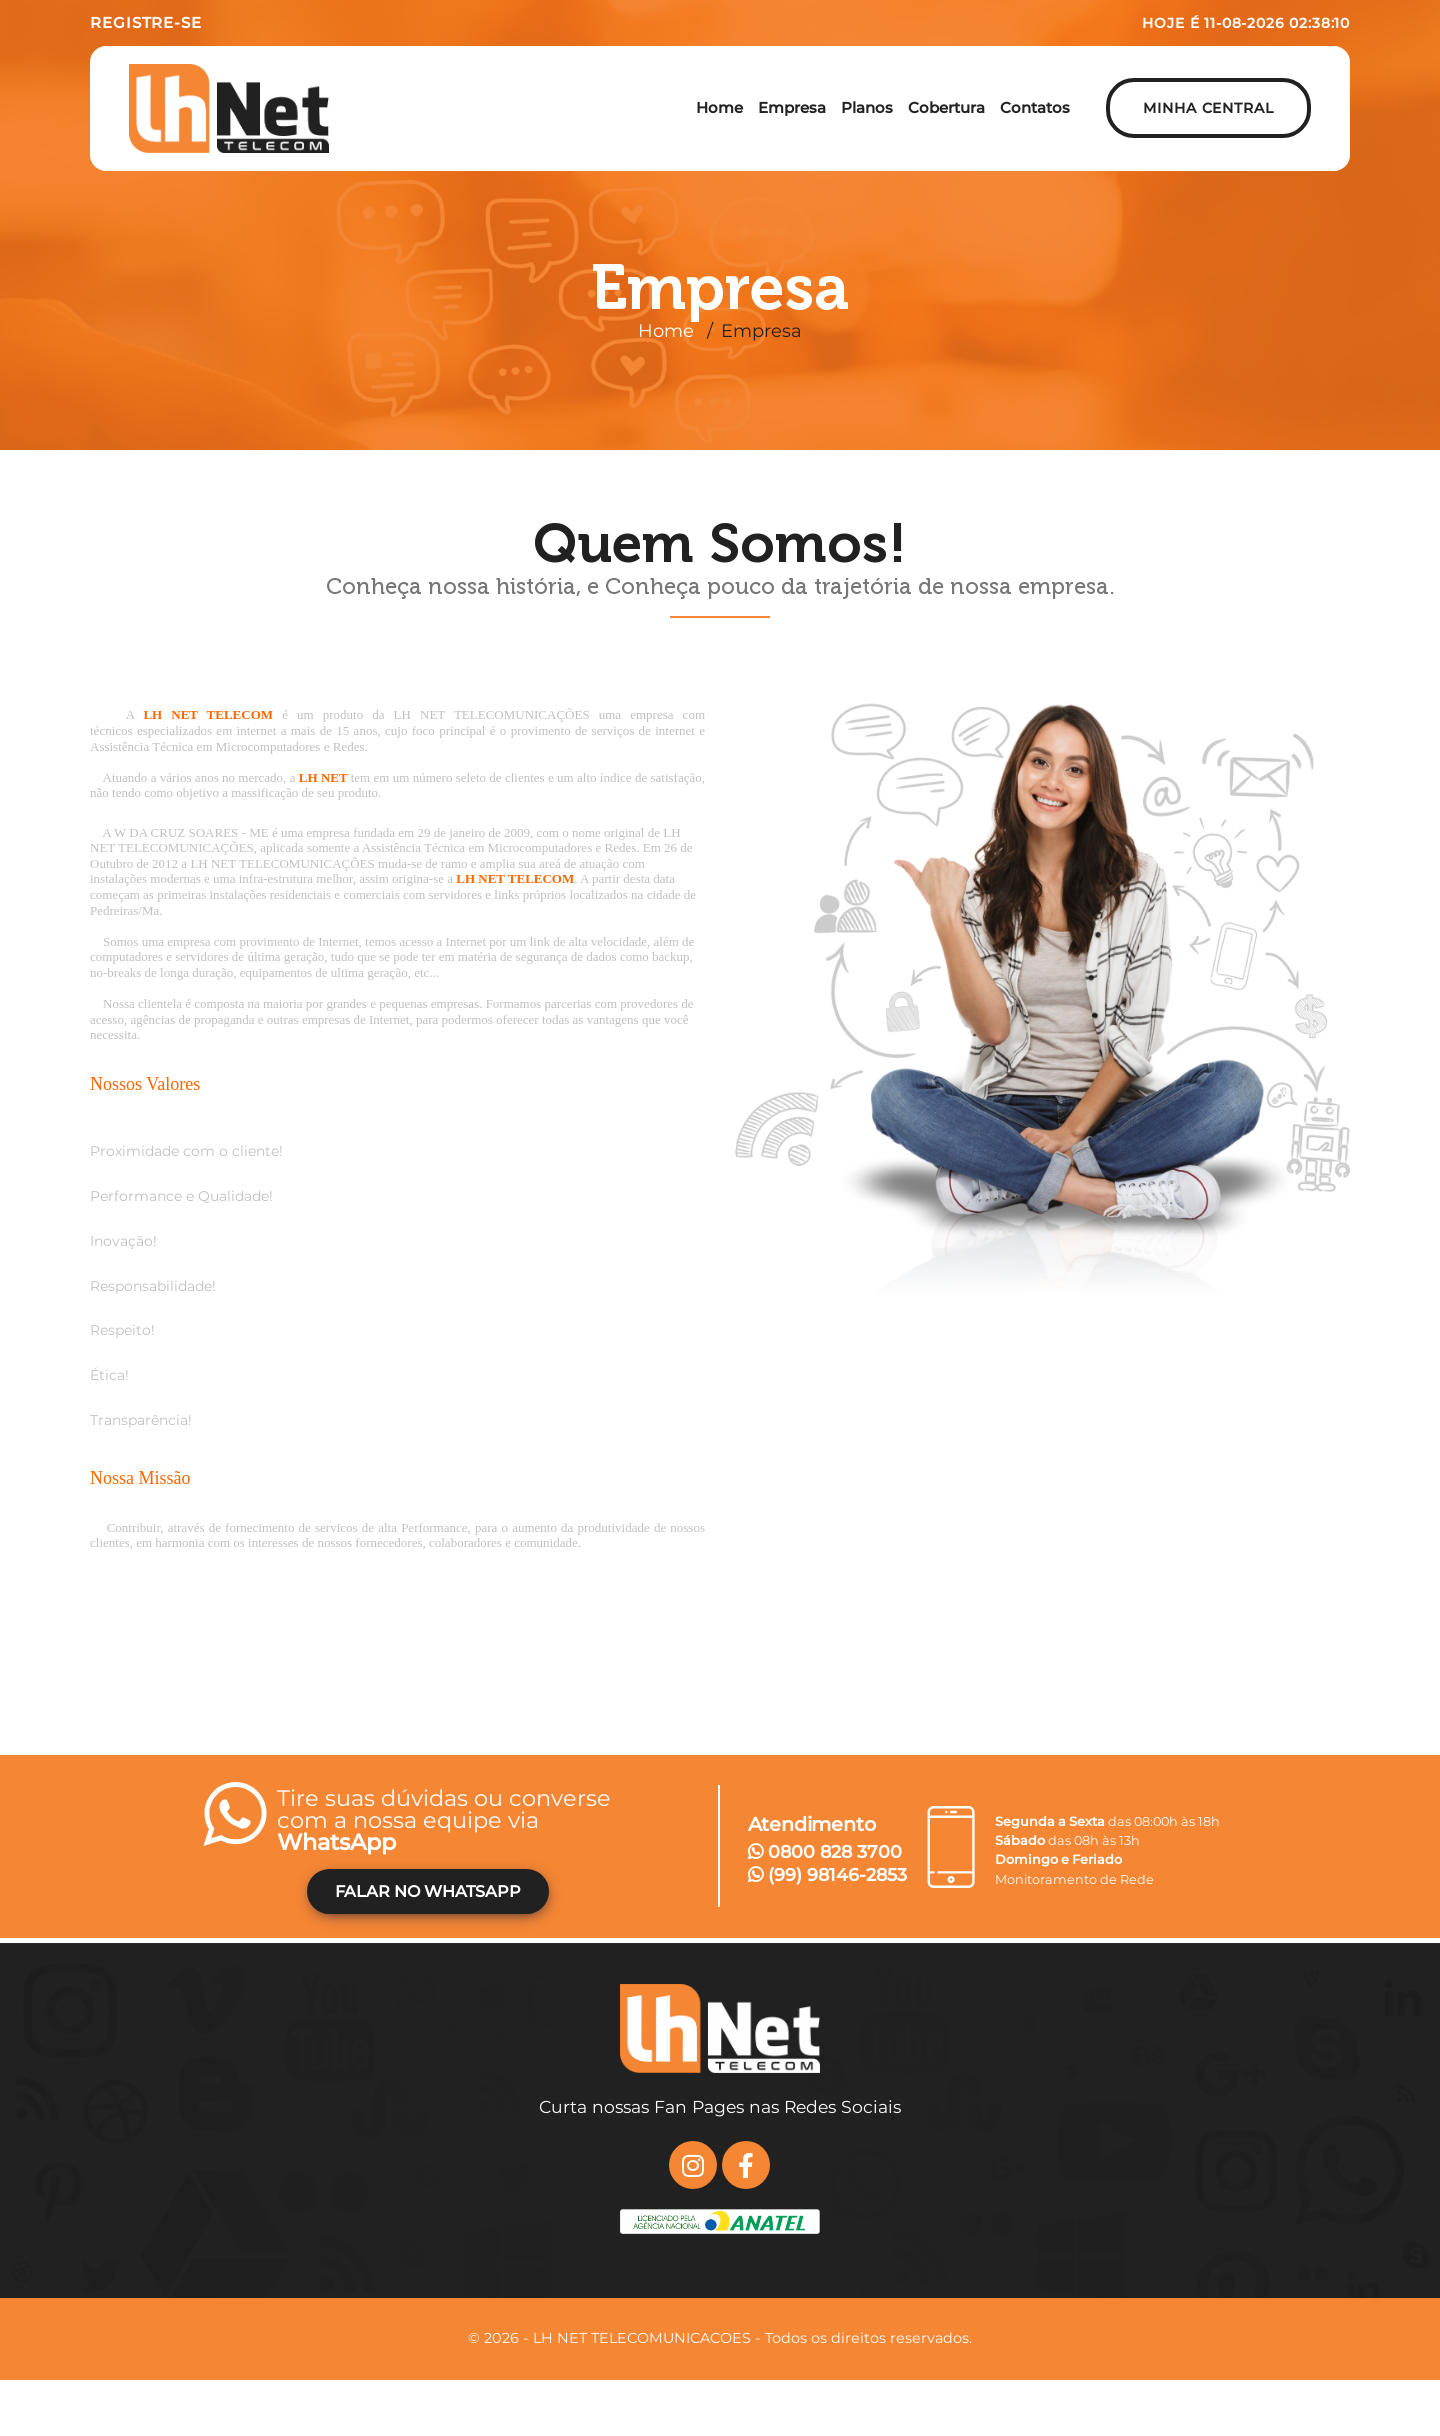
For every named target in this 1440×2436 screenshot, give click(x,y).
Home (666, 331)
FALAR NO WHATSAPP (428, 1891)
